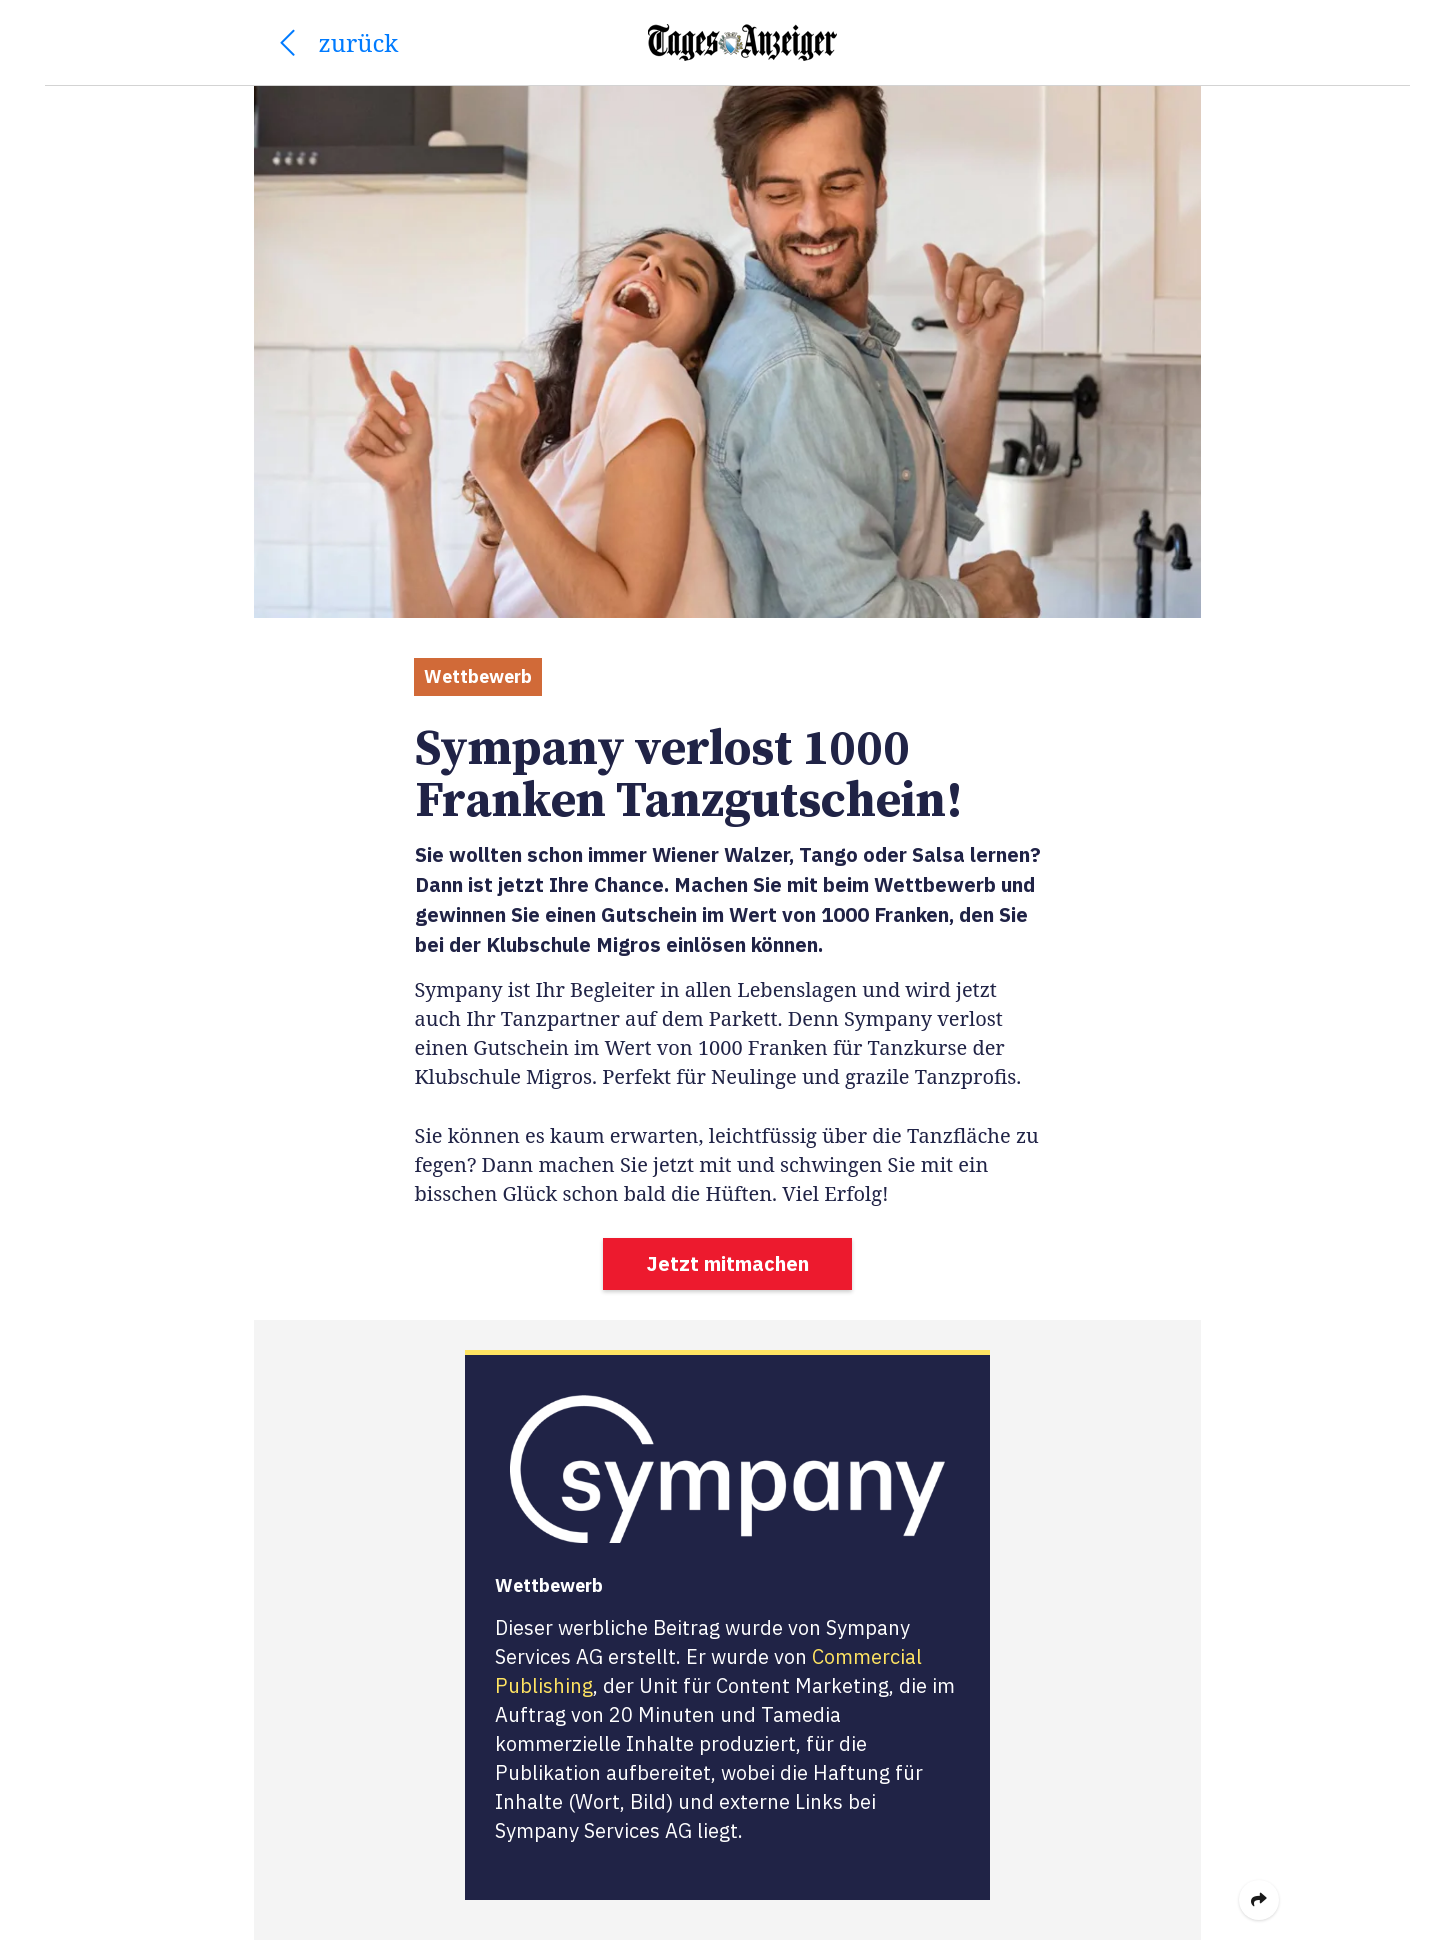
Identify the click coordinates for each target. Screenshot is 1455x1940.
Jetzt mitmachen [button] (728, 1263)
